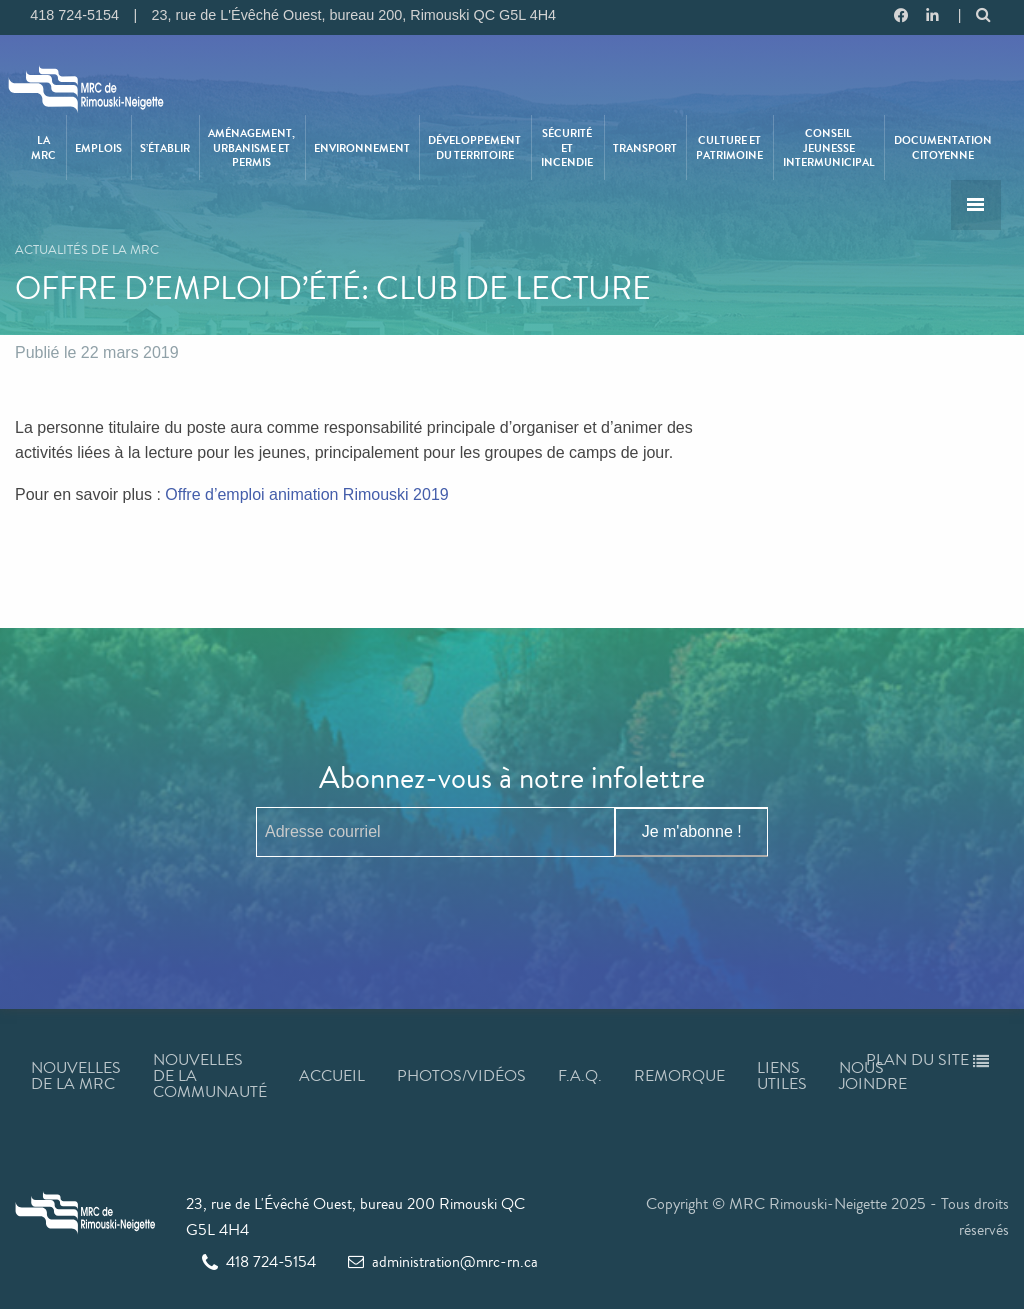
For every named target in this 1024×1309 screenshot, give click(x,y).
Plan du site (927, 1059)
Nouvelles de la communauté (210, 1075)
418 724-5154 (259, 1261)
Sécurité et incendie (567, 147)
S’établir (165, 148)
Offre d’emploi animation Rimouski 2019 (306, 494)
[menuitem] (45, 147)
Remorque (679, 1075)
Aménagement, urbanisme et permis (251, 147)
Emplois (98, 148)
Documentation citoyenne (943, 147)
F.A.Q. (580, 1075)
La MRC (43, 147)
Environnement (362, 148)
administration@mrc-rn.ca (443, 1261)
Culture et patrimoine (729, 147)
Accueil (332, 1075)
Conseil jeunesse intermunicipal (829, 147)
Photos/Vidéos (461, 1075)
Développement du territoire (474, 147)
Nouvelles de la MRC (76, 1075)
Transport (645, 148)
